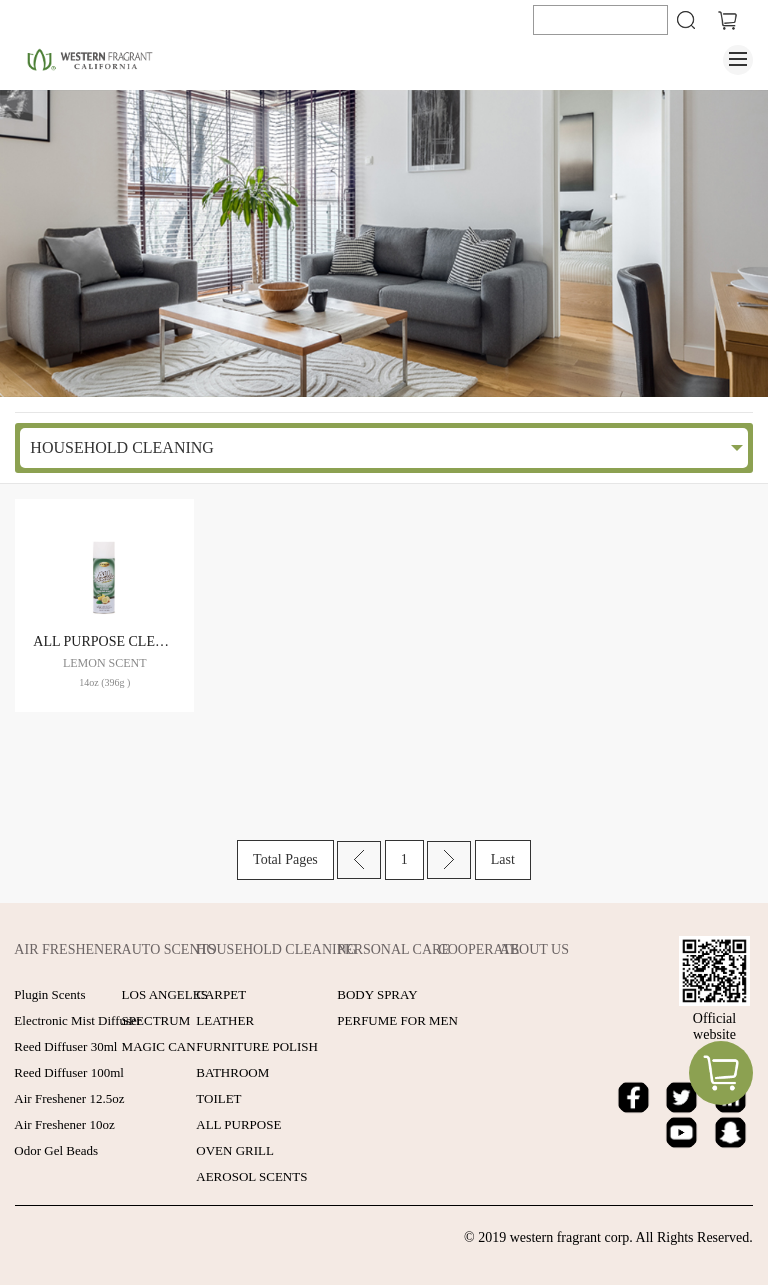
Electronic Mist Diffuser (77, 1020)
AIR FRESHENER (68, 949)
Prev (359, 860)
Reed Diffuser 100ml (69, 1072)
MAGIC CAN (159, 1046)
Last (503, 859)
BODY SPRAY (377, 994)
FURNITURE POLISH (257, 1046)
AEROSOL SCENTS (251, 1176)
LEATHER (225, 1020)
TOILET (218, 1098)
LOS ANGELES (165, 994)
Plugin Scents (49, 994)
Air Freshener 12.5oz (69, 1098)
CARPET (221, 994)
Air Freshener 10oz (64, 1124)
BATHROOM (232, 1072)
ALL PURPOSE (238, 1124)
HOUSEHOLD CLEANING (122, 447)
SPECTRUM (156, 1020)
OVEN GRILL (235, 1150)
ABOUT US (534, 949)
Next (449, 860)
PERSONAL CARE (393, 949)
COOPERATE (478, 949)
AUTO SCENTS (169, 949)
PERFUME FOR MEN (397, 1020)
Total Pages (285, 859)
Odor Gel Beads (56, 1150)
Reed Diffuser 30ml (65, 1046)
